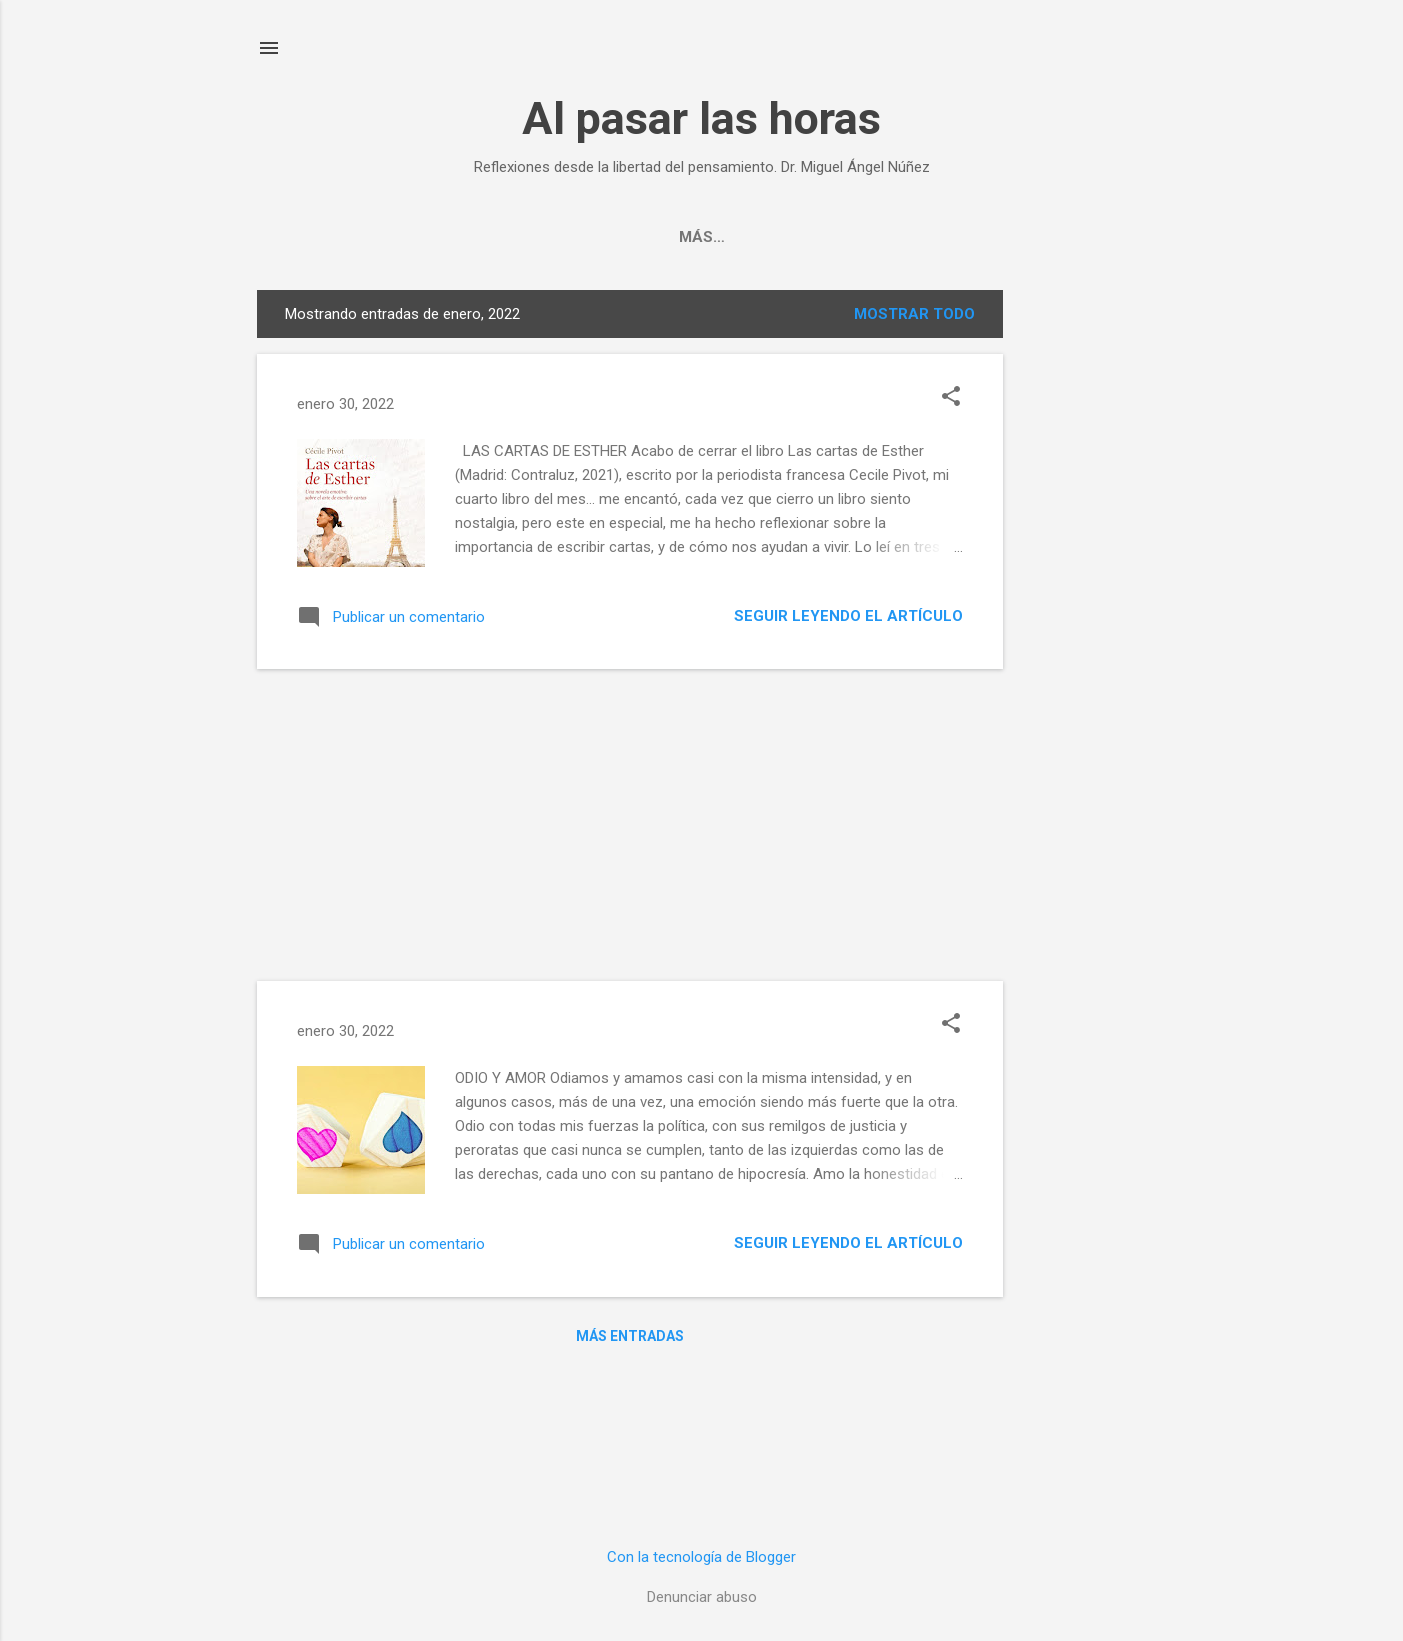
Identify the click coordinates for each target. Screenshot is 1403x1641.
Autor (551, 237)
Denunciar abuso (702, 1597)
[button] (951, 398)
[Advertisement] (1083, 590)
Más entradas (630, 1336)
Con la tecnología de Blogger (701, 1557)
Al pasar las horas (701, 118)
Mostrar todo (914, 314)
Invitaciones (665, 237)
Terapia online (816, 237)
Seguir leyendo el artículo (848, 616)
